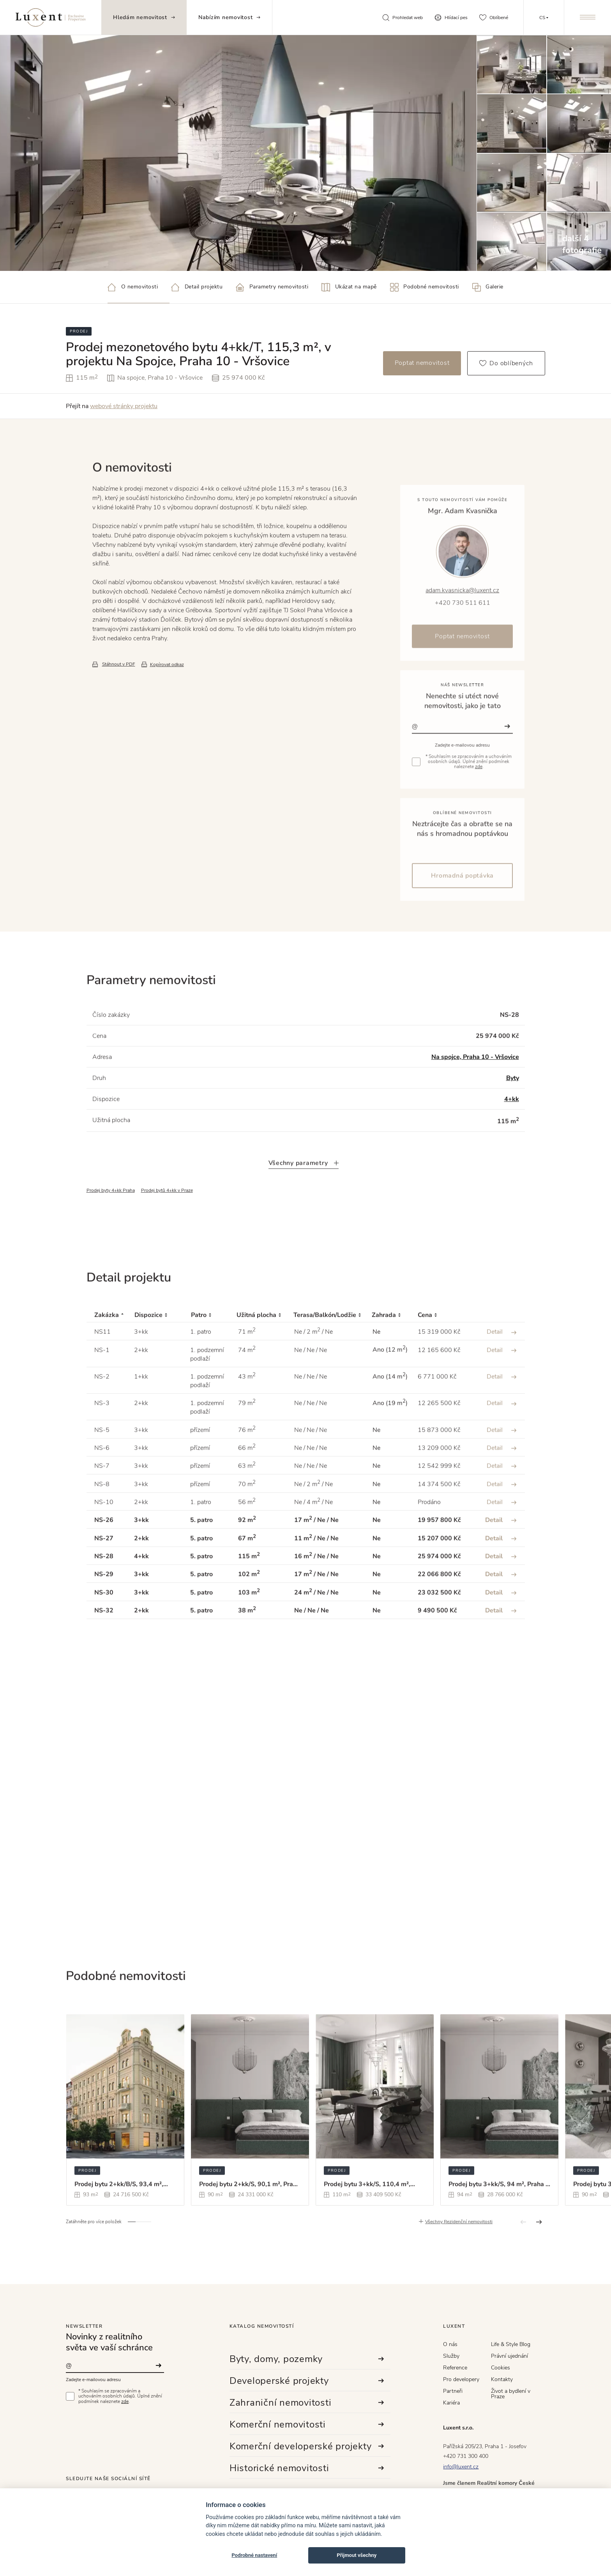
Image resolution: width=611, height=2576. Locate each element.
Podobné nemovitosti (424, 287)
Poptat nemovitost (422, 363)
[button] (132, 2256)
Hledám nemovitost (144, 17)
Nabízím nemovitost (229, 17)
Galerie (487, 287)
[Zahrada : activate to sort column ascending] (394, 1349)
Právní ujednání (509, 2356)
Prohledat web (402, 17)
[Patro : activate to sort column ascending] (214, 1349)
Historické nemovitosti (307, 2468)
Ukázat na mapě (349, 287)
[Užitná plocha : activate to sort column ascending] (265, 1349)
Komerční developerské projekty (307, 2446)
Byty (512, 1112)
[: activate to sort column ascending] (496, 1349)
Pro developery (461, 2379)
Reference (455, 2367)
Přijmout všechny (356, 2555)
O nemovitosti (133, 287)
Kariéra (451, 2402)
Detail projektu (197, 287)
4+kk (511, 1133)
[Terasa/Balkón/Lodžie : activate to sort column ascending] (332, 1349)
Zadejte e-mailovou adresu (93, 2379)
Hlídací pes (451, 17)
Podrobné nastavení (254, 2555)
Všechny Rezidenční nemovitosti (459, 2256)
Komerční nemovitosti (307, 2424)
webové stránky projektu (123, 406)
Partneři (453, 2391)
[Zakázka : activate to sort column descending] (110, 1349)
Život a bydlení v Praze (510, 2393)
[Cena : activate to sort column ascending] (443, 1349)
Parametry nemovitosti (272, 287)
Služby (451, 2356)
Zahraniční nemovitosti (307, 2402)
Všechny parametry (303, 1197)
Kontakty (502, 2379)
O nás (450, 2344)
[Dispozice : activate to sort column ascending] (162, 1349)
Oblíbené (493, 17)
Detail (502, 1366)
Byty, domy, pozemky (307, 2359)
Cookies (500, 2367)
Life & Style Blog (510, 2344)
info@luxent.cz (461, 2466)
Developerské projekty (307, 2380)
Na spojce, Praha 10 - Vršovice (475, 1091)
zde (125, 2401)
